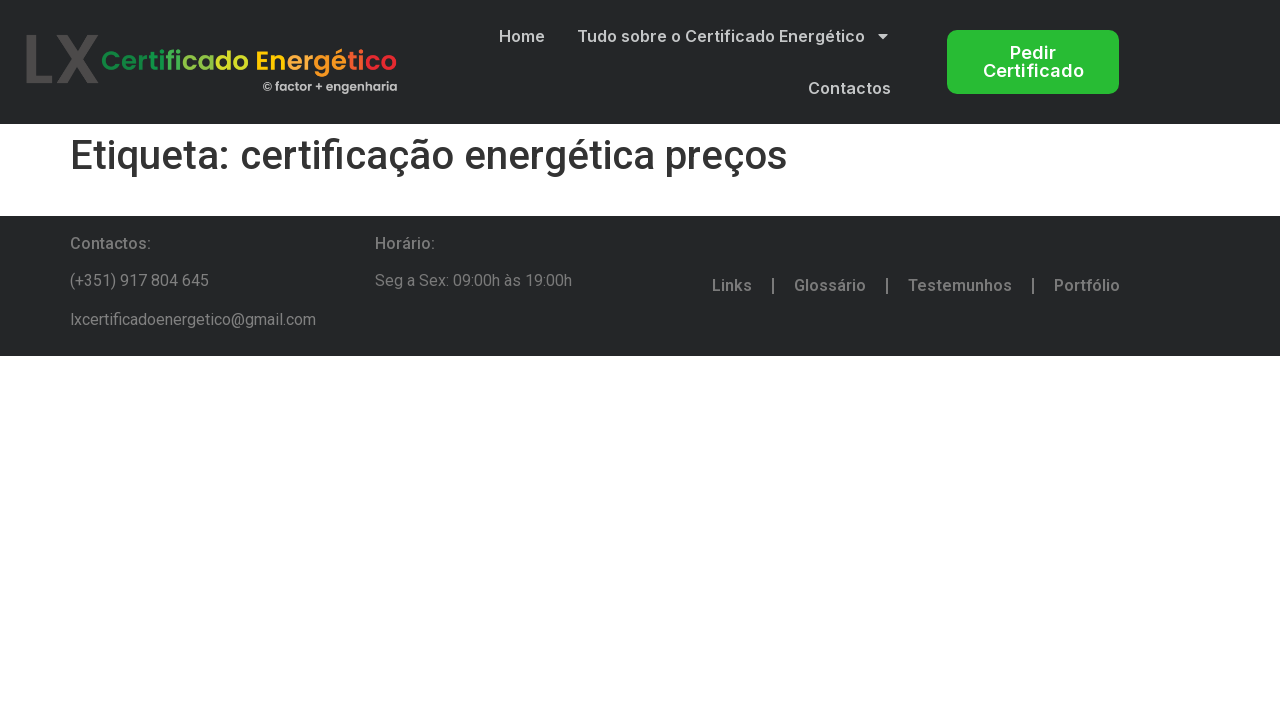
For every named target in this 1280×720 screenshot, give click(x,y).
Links (732, 285)
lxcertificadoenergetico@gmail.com (193, 319)
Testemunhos (960, 285)
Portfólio (1087, 285)
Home (522, 36)
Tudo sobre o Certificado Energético (734, 36)
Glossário (830, 285)
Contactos (849, 88)
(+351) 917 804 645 (139, 280)
